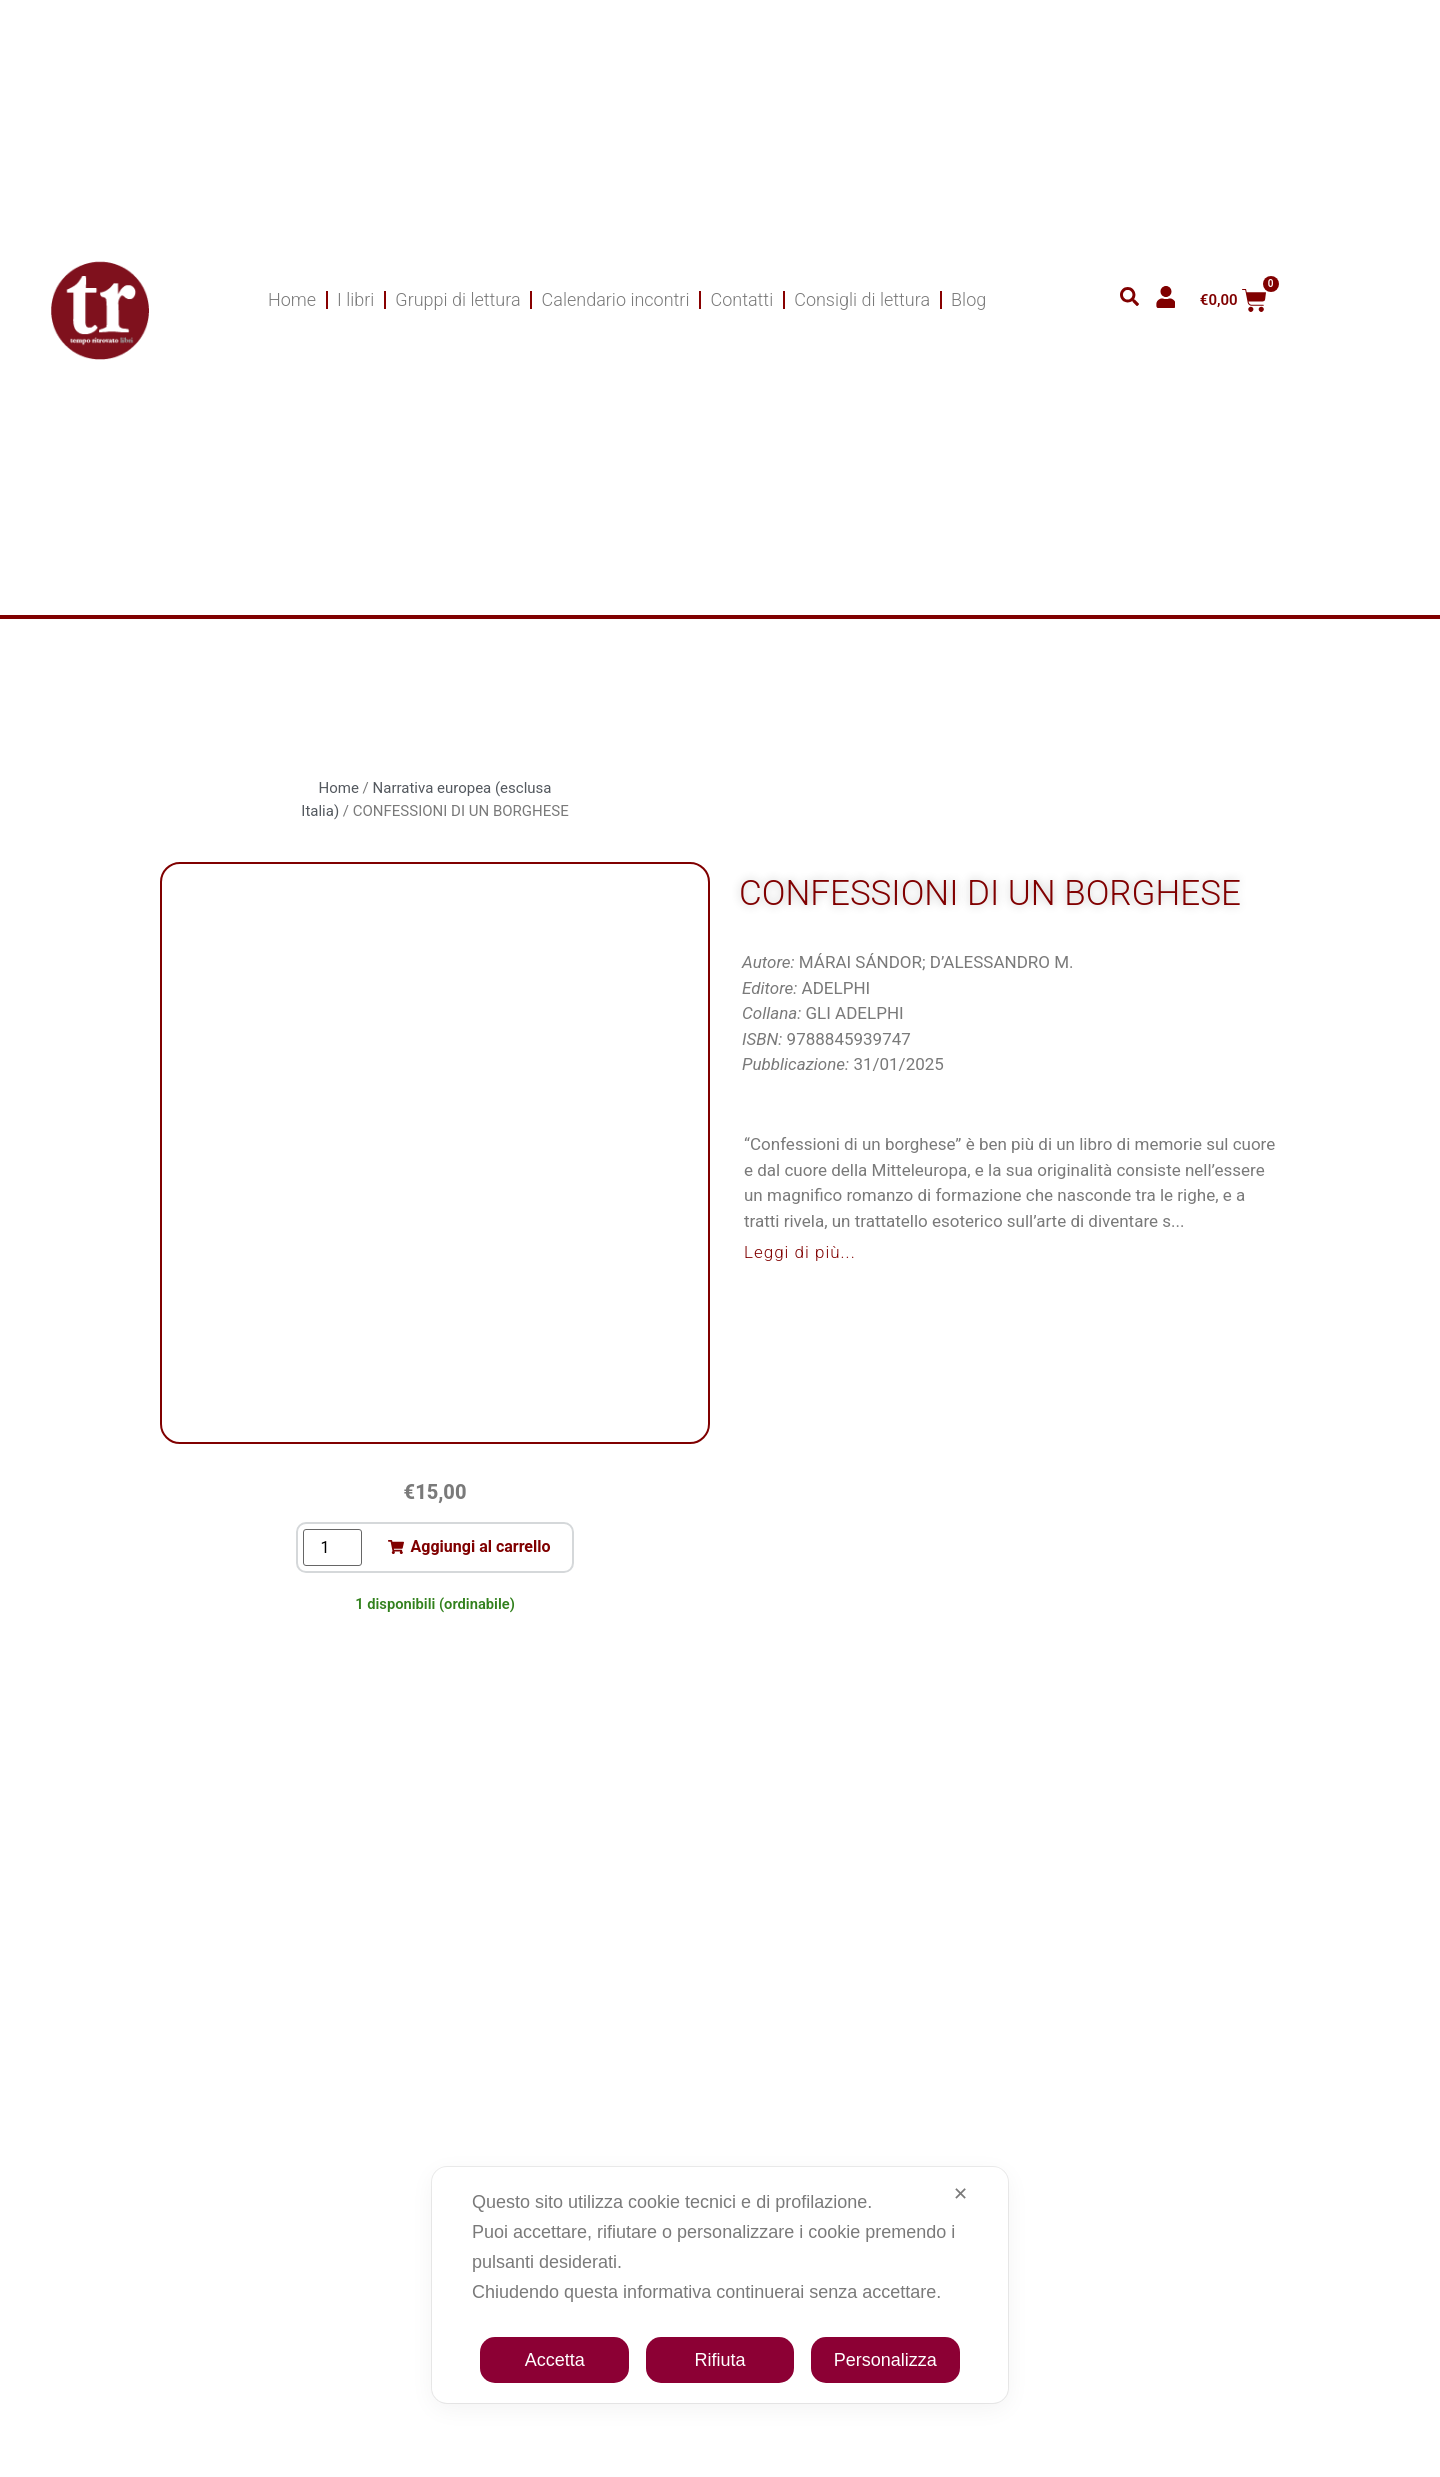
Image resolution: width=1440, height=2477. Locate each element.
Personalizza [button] (885, 2360)
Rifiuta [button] (719, 2360)
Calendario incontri (616, 299)
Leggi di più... (800, 1252)
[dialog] (720, 2285)
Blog (968, 299)
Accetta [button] (555, 2360)
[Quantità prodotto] (332, 1547)
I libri (355, 299)
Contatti (741, 299)
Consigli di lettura (862, 299)
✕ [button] (960, 2194)
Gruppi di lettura (457, 299)
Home (292, 299)
